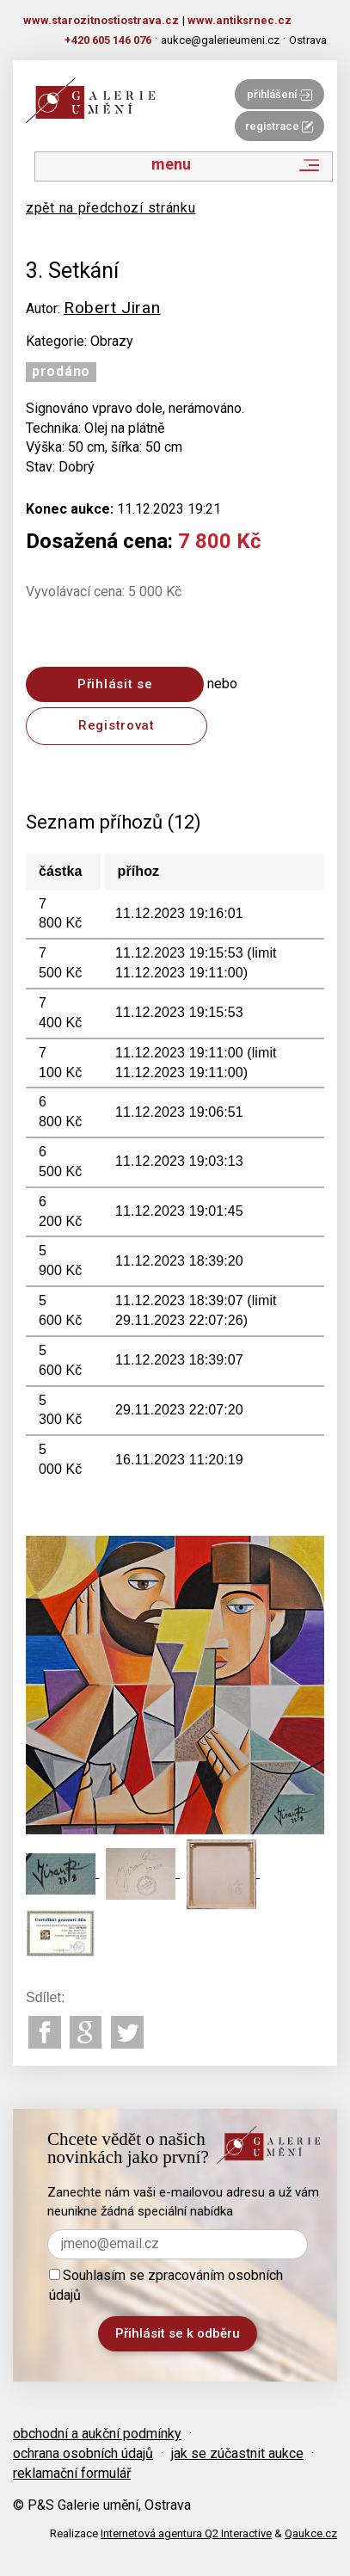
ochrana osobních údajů (83, 2453)
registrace (279, 126)
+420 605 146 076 (107, 40)
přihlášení (279, 94)
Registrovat (116, 725)
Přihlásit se (114, 684)
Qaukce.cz (311, 2533)
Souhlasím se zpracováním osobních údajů (166, 2285)
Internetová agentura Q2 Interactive (186, 2533)
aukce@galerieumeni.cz (220, 40)
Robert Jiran (112, 307)
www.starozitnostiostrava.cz (101, 20)
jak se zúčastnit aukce (237, 2453)
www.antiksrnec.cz (239, 20)
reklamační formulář (72, 2473)
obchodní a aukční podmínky (97, 2433)
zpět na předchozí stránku (111, 208)
